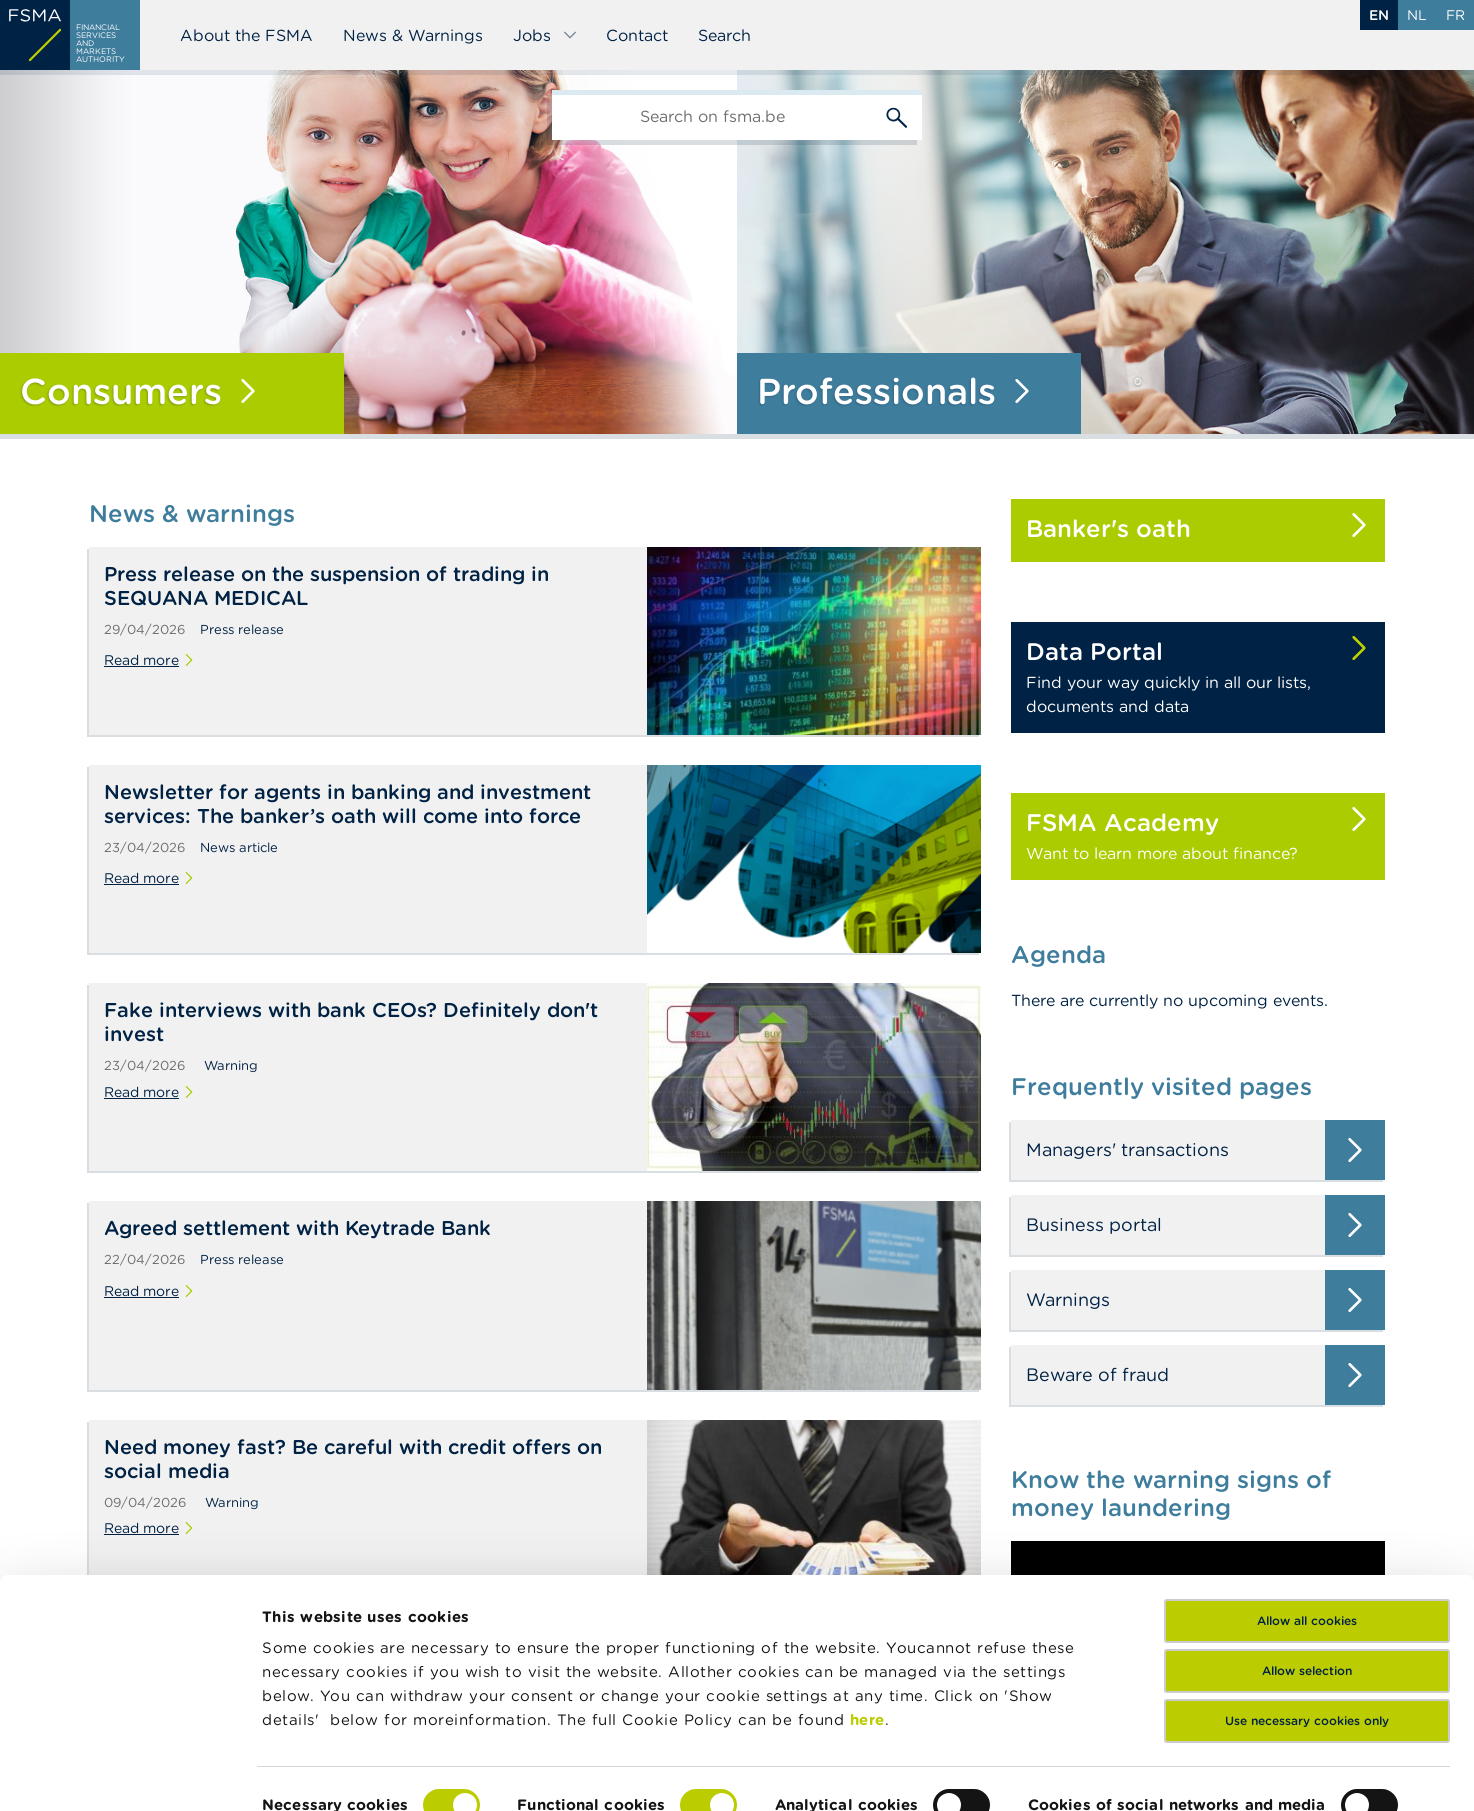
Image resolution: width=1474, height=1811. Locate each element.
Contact (637, 35)
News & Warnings (413, 35)
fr (1455, 15)
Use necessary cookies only (1307, 1656)
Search (724, 35)
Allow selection (1307, 1606)
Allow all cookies (1307, 1556)
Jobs (545, 35)
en (1379, 15)
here (867, 1655)
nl (1417, 15)
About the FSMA (246, 35)
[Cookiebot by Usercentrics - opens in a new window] (129, 1772)
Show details (312, 1771)
